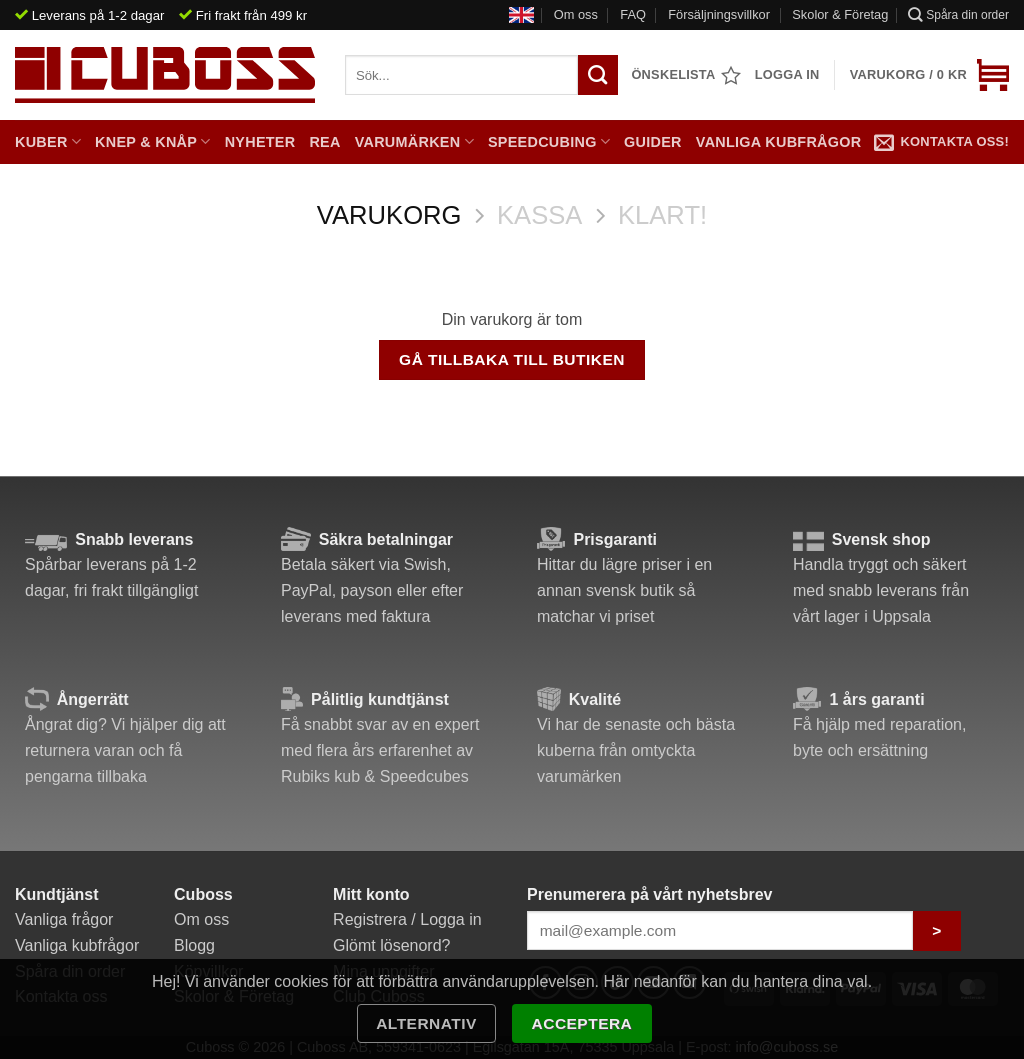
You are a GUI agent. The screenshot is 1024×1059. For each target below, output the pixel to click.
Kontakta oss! (941, 142)
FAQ (633, 14)
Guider (653, 142)
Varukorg (389, 215)
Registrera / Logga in (407, 919)
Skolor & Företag (840, 14)
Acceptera (582, 1023)
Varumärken (414, 141)
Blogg (194, 945)
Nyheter (260, 142)
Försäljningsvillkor (719, 14)
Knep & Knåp (153, 141)
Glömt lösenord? (391, 945)
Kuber (48, 141)
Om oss (576, 14)
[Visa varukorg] (929, 75)
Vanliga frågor (64, 919)
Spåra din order (958, 14)
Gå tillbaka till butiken (512, 359)
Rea (324, 142)
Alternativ (426, 1023)
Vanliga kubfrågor (779, 142)
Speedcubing (549, 141)
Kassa (539, 215)
